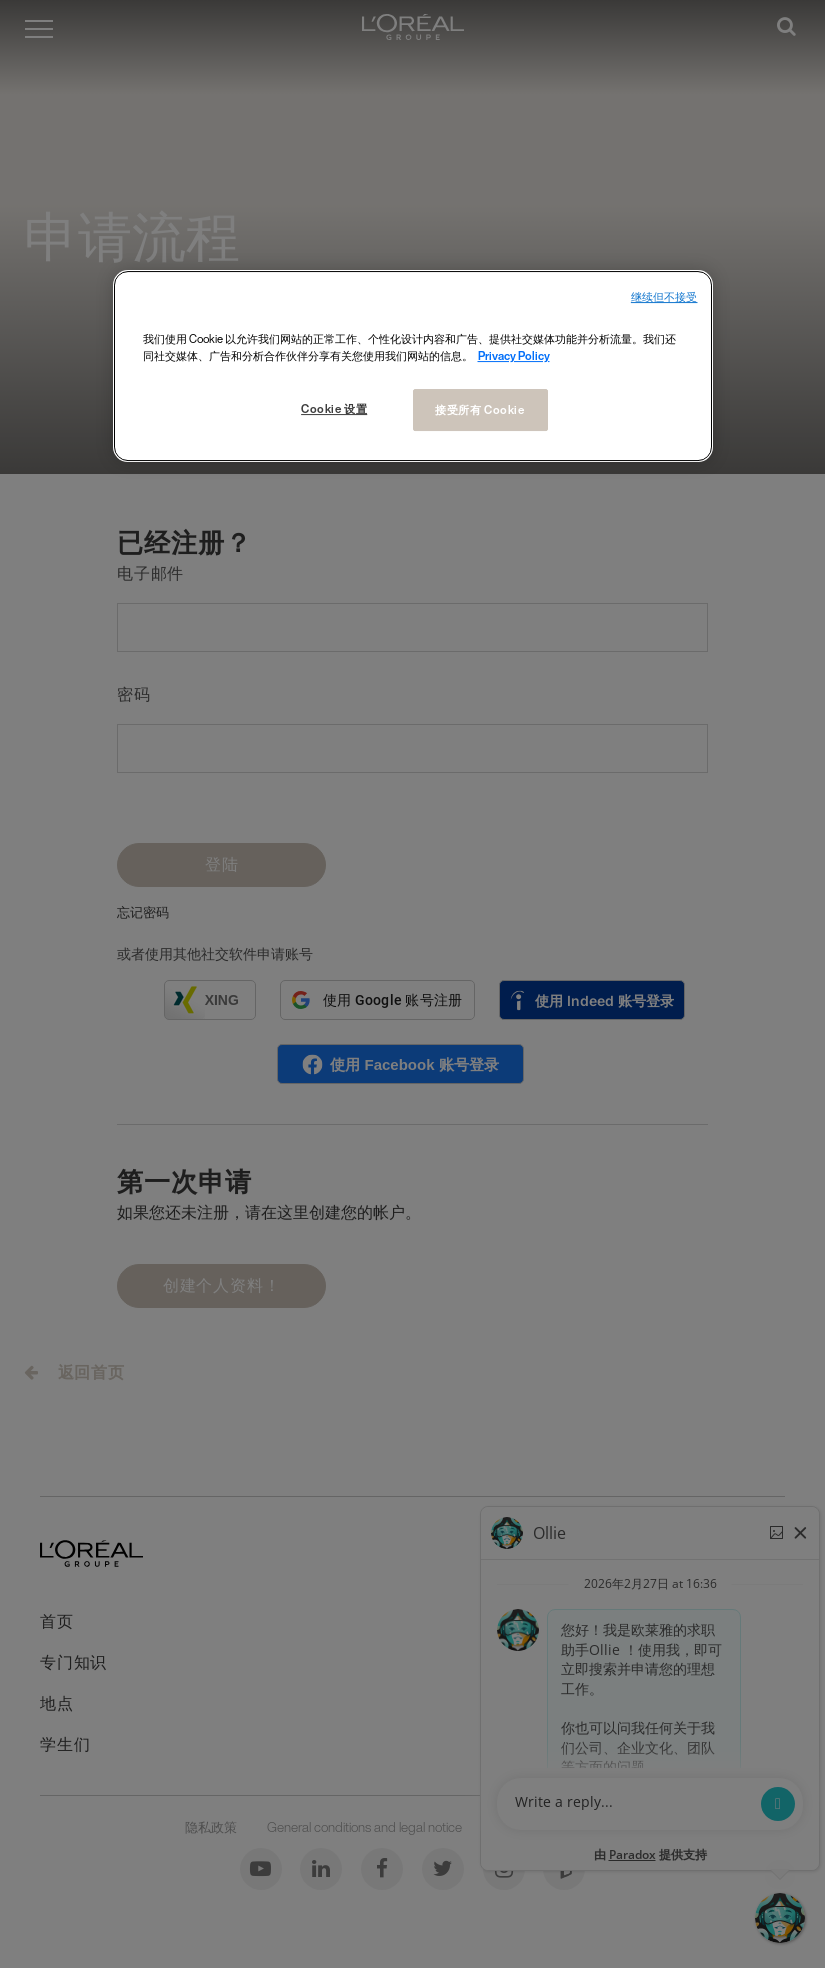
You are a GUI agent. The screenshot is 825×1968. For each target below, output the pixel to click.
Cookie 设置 (334, 408)
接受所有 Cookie (479, 409)
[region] (413, 366)
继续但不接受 (664, 297)
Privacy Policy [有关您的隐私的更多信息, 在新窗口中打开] (514, 355)
